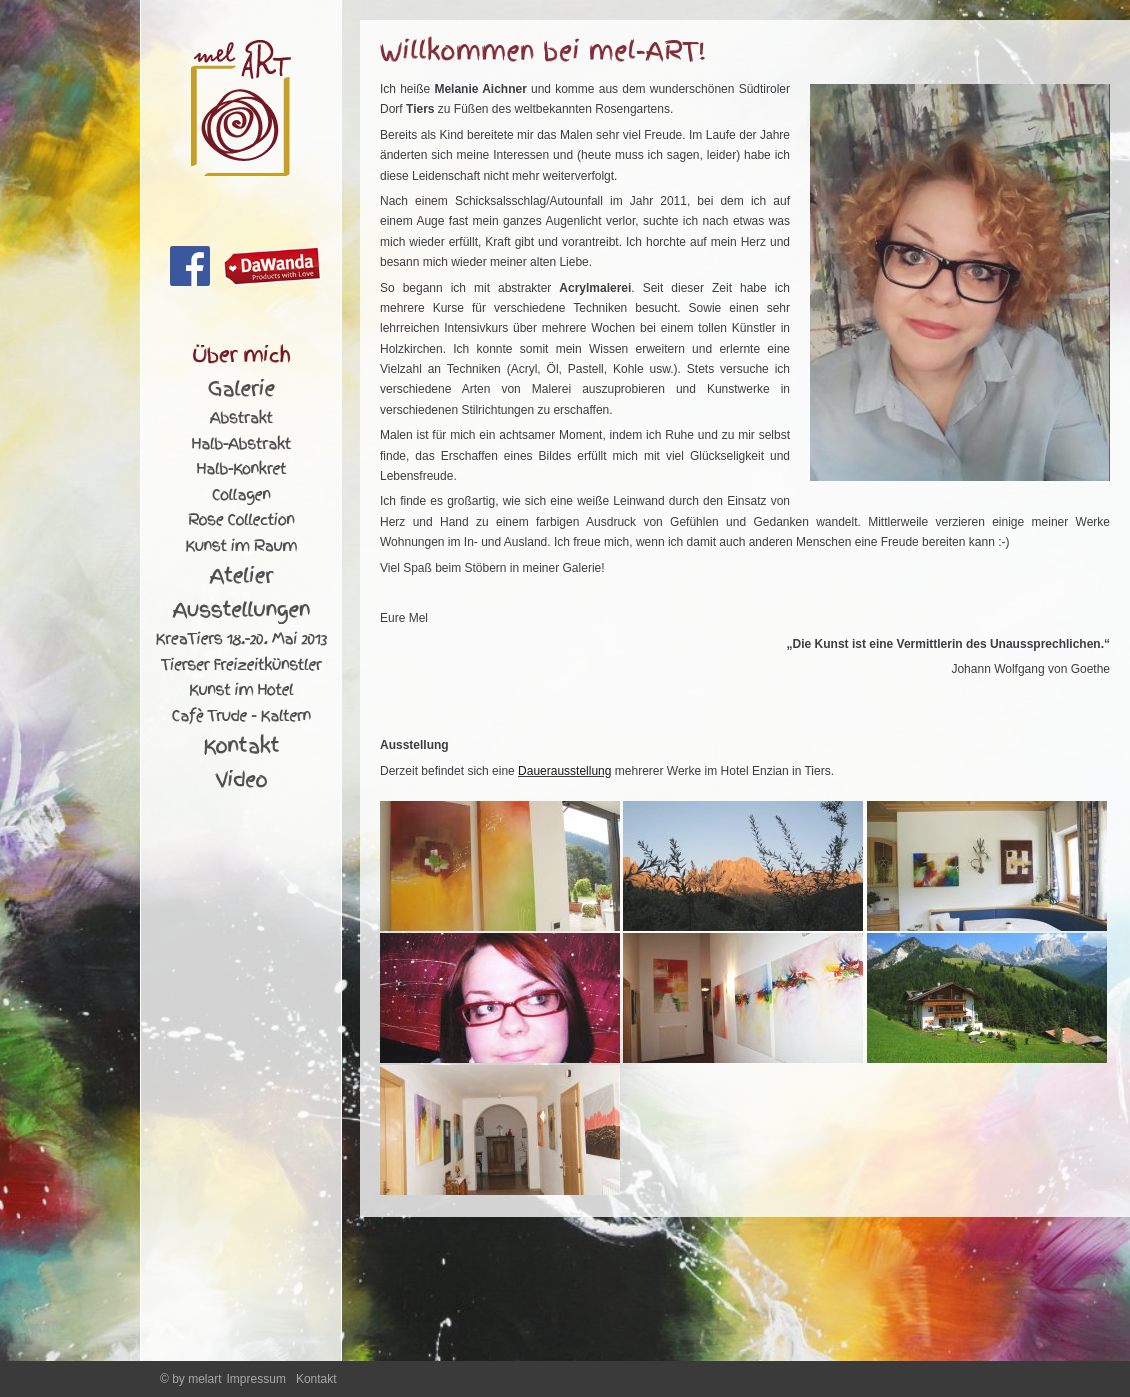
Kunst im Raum (241, 546)
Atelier (240, 576)
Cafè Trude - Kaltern (240, 716)
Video (241, 780)
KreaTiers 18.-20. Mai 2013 (241, 639)
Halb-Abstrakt (241, 444)
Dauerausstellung (564, 771)
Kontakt (241, 746)
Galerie (241, 389)
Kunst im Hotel (241, 690)
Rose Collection (241, 520)
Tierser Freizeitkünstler (241, 665)
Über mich (241, 355)
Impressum (256, 1379)
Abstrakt (240, 418)
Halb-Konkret (241, 469)
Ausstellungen (241, 610)
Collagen (241, 495)
